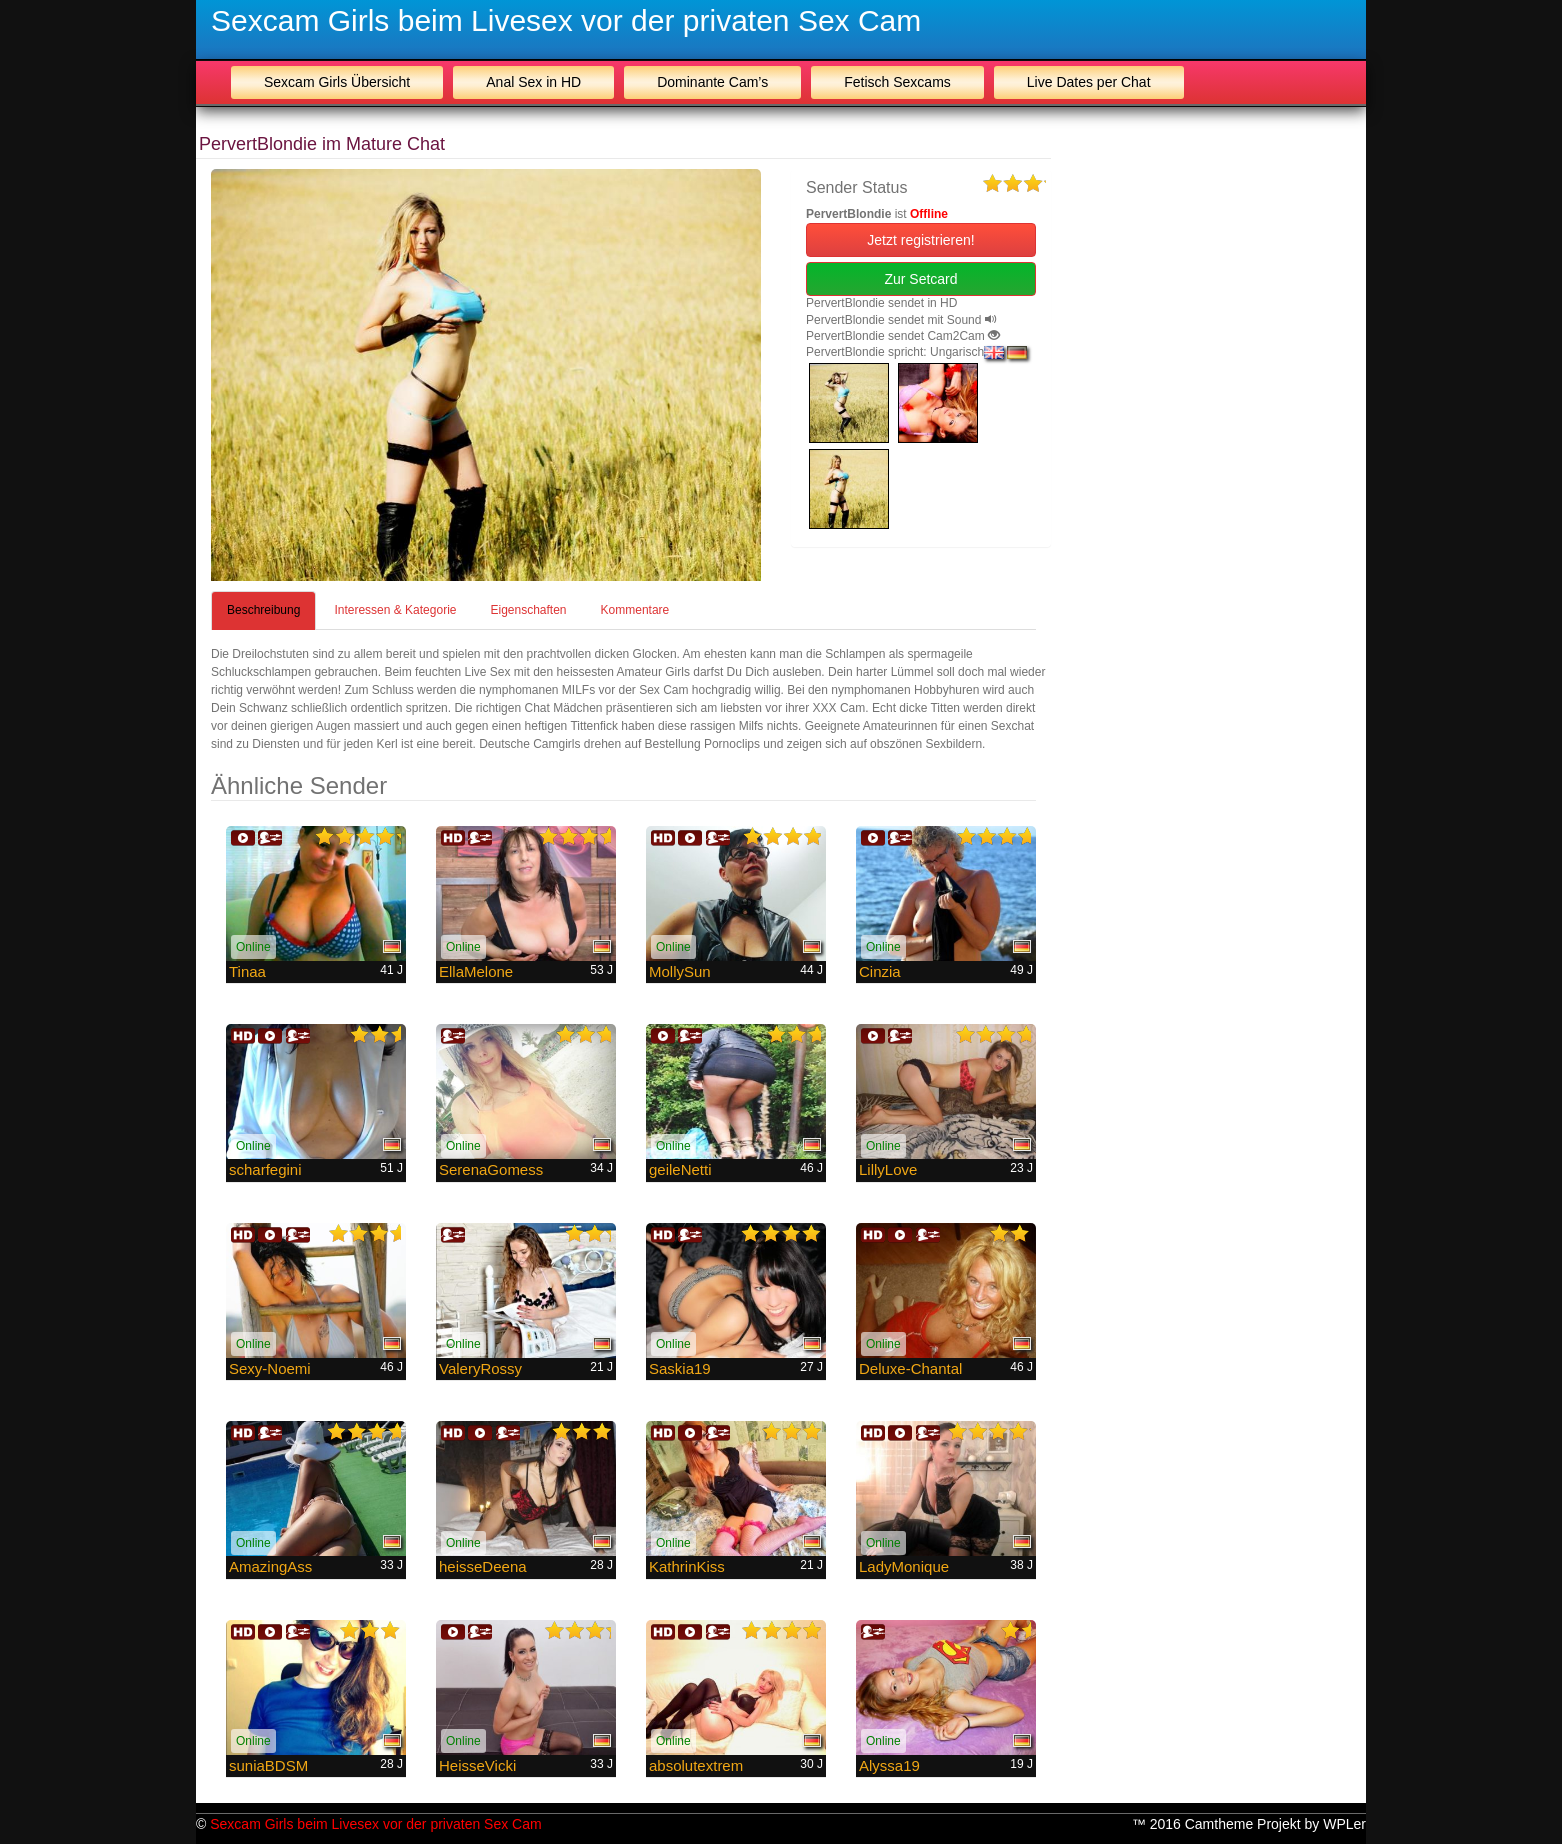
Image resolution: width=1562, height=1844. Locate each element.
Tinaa (247, 971)
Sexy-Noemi (270, 1368)
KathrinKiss (687, 1566)
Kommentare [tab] (635, 610)
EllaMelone (476, 971)
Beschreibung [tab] (263, 610)
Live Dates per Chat (1089, 82)
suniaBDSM (268, 1765)
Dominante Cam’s (712, 82)
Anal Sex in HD (533, 82)
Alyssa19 (889, 1765)
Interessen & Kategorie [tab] (395, 610)
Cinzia (880, 971)
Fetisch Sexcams (897, 82)
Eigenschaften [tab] (528, 610)
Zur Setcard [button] (920, 279)
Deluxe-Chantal (910, 1368)
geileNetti (680, 1169)
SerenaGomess (491, 1169)
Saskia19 (680, 1368)
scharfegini (265, 1169)
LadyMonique (904, 1566)
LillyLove (888, 1169)
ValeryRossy (480, 1368)
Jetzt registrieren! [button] (920, 240)
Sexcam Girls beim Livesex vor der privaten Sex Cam (566, 20)
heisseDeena (483, 1566)
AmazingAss (270, 1566)
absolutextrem (696, 1765)
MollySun (680, 971)
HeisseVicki (477, 1765)
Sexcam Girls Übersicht (337, 82)
